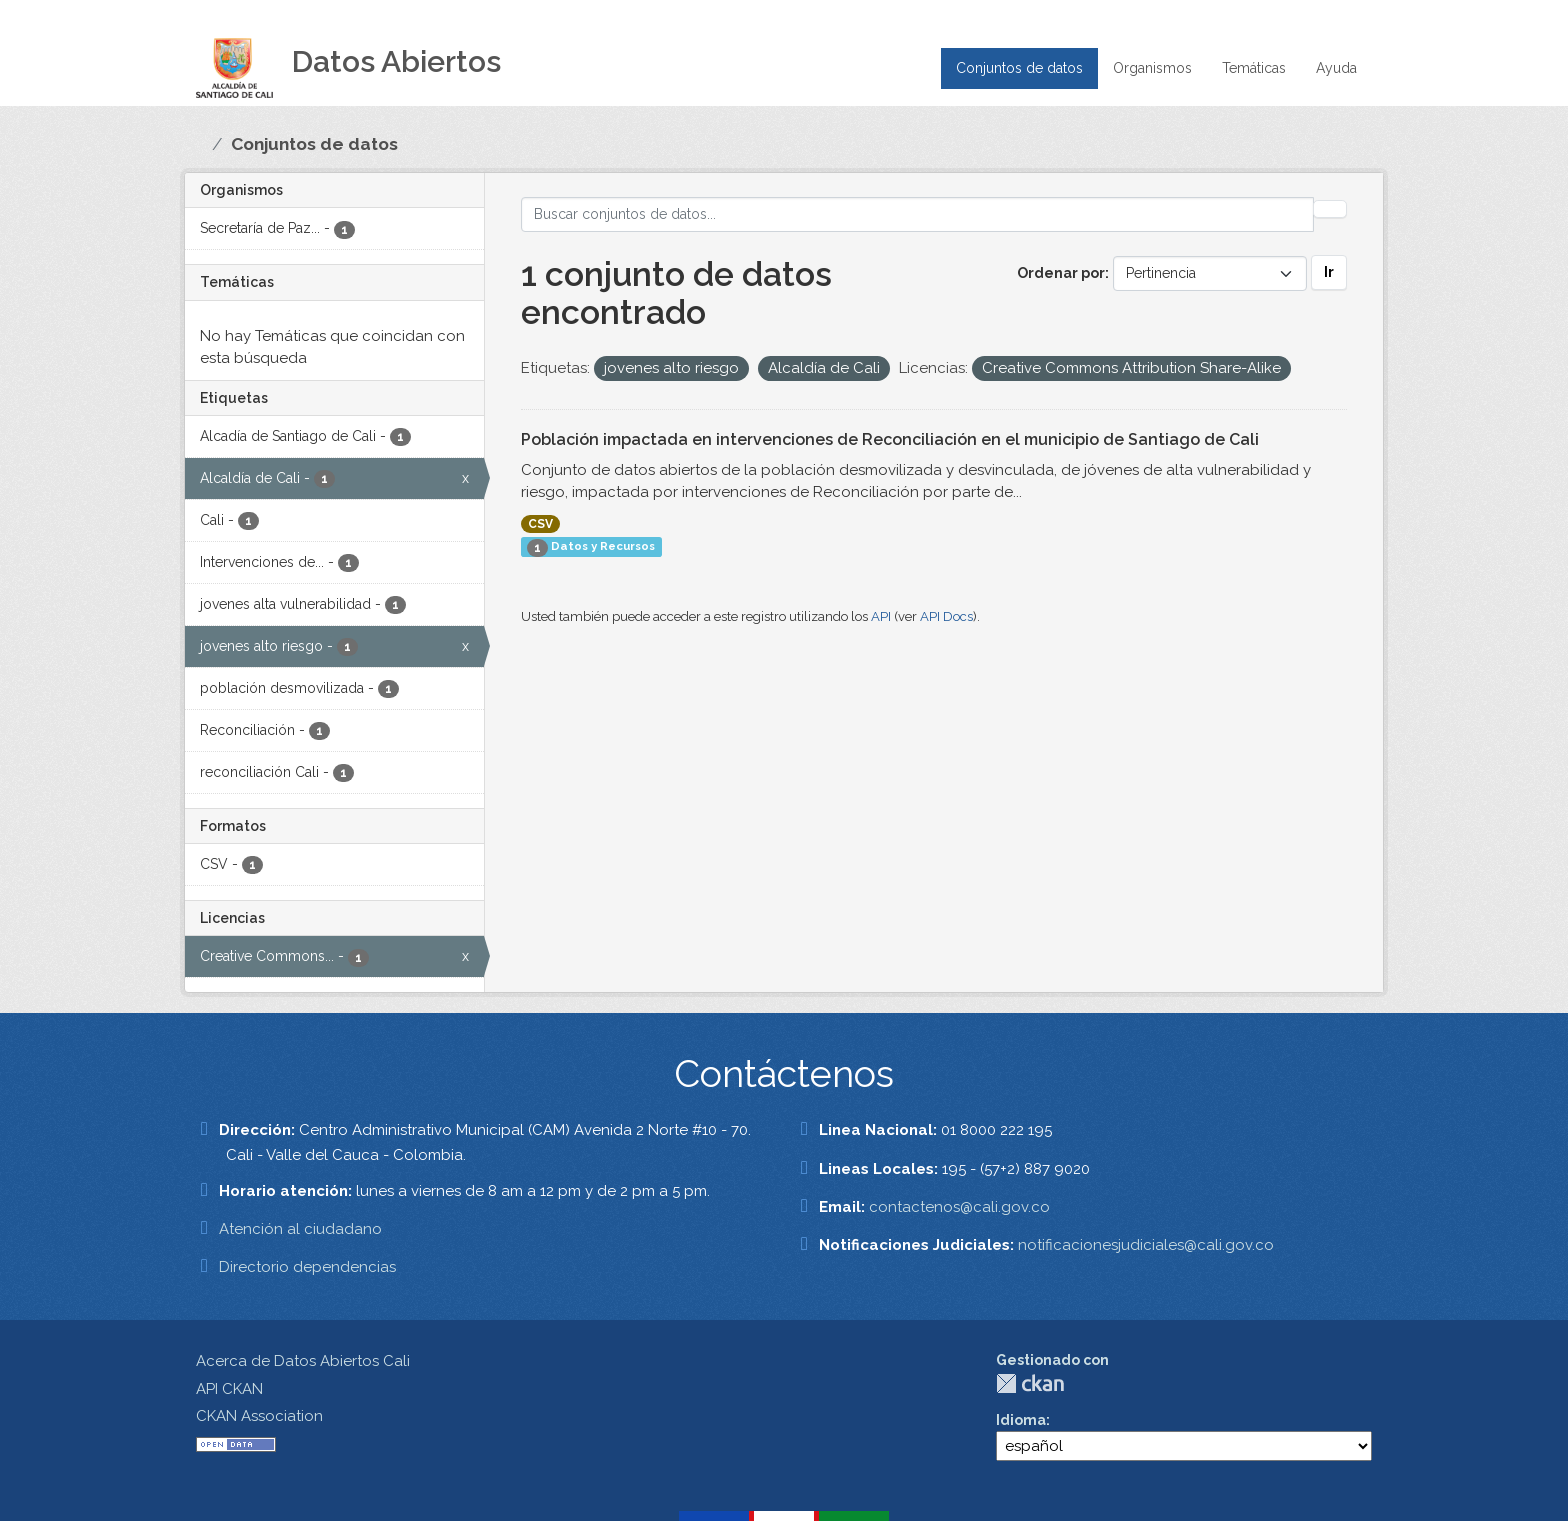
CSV (540, 524)
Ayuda (1336, 68)
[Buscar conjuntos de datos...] (918, 214)
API (881, 616)
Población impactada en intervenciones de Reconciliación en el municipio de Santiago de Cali (890, 439)
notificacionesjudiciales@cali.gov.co (1146, 1245)
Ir (1329, 272)
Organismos (1152, 68)
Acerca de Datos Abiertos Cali (303, 1361)
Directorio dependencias (307, 1267)
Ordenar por (1061, 273)
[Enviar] (1330, 209)
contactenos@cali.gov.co (959, 1207)
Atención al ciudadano (300, 1229)
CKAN (1030, 1383)
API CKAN (229, 1389)
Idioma (1021, 1420)
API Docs (946, 616)
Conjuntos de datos (1019, 68)
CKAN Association (259, 1416)
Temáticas (1254, 68)
